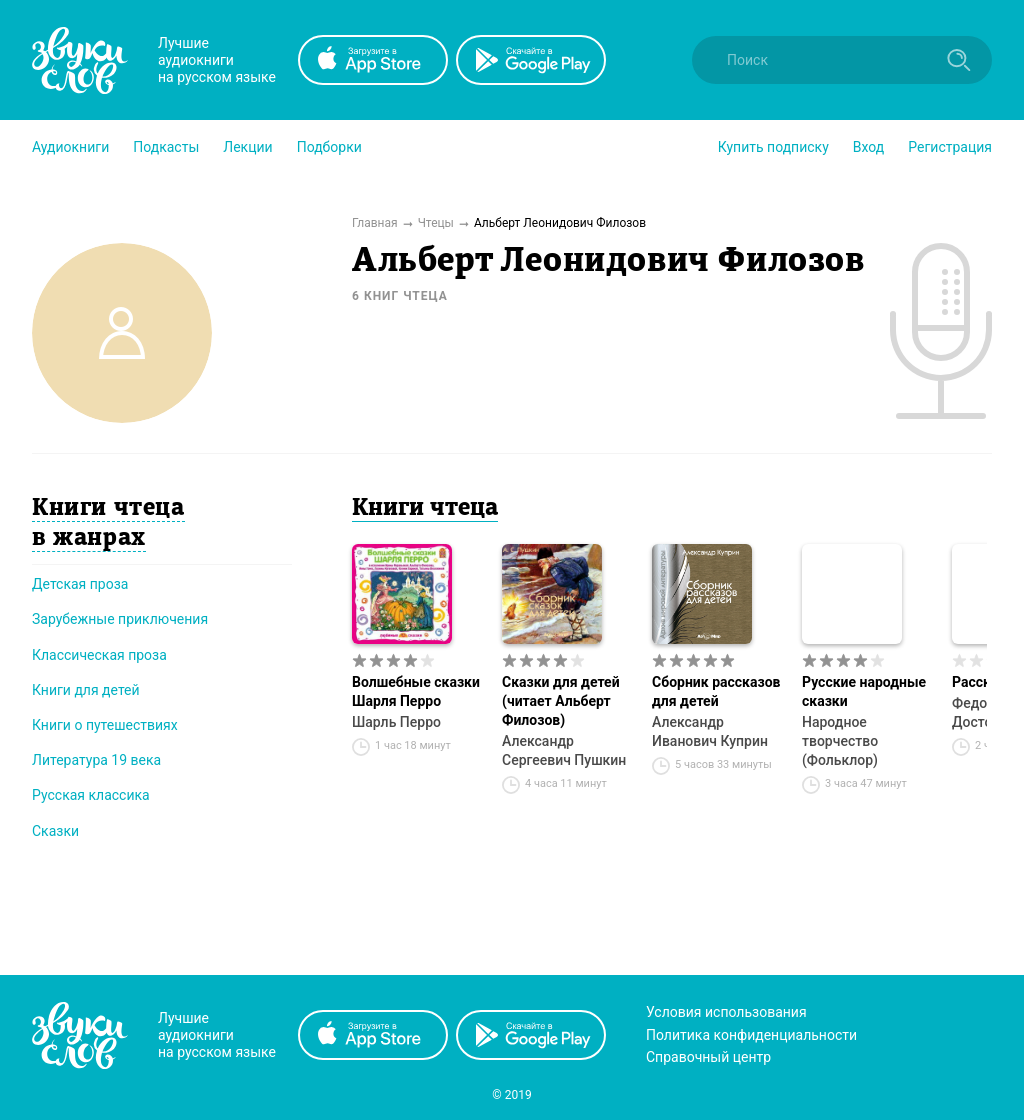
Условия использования (726, 1012)
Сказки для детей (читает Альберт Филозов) (561, 701)
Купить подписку (773, 147)
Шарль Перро (396, 722)
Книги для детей (86, 690)
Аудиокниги (70, 147)
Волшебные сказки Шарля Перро (416, 691)
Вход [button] (868, 147)
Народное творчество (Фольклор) (840, 741)
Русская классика (91, 795)
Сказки (55, 831)
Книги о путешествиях (105, 725)
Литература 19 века (96, 760)
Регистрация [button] (950, 147)
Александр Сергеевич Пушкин (564, 750)
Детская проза (80, 584)
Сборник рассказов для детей (716, 691)
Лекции (247, 147)
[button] (70, 147)
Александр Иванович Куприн (710, 731)
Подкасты (166, 147)
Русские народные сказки (864, 691)
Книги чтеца (425, 509)
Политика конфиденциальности (751, 1035)
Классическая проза (99, 655)
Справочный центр (708, 1057)
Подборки (329, 147)
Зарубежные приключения (120, 619)
